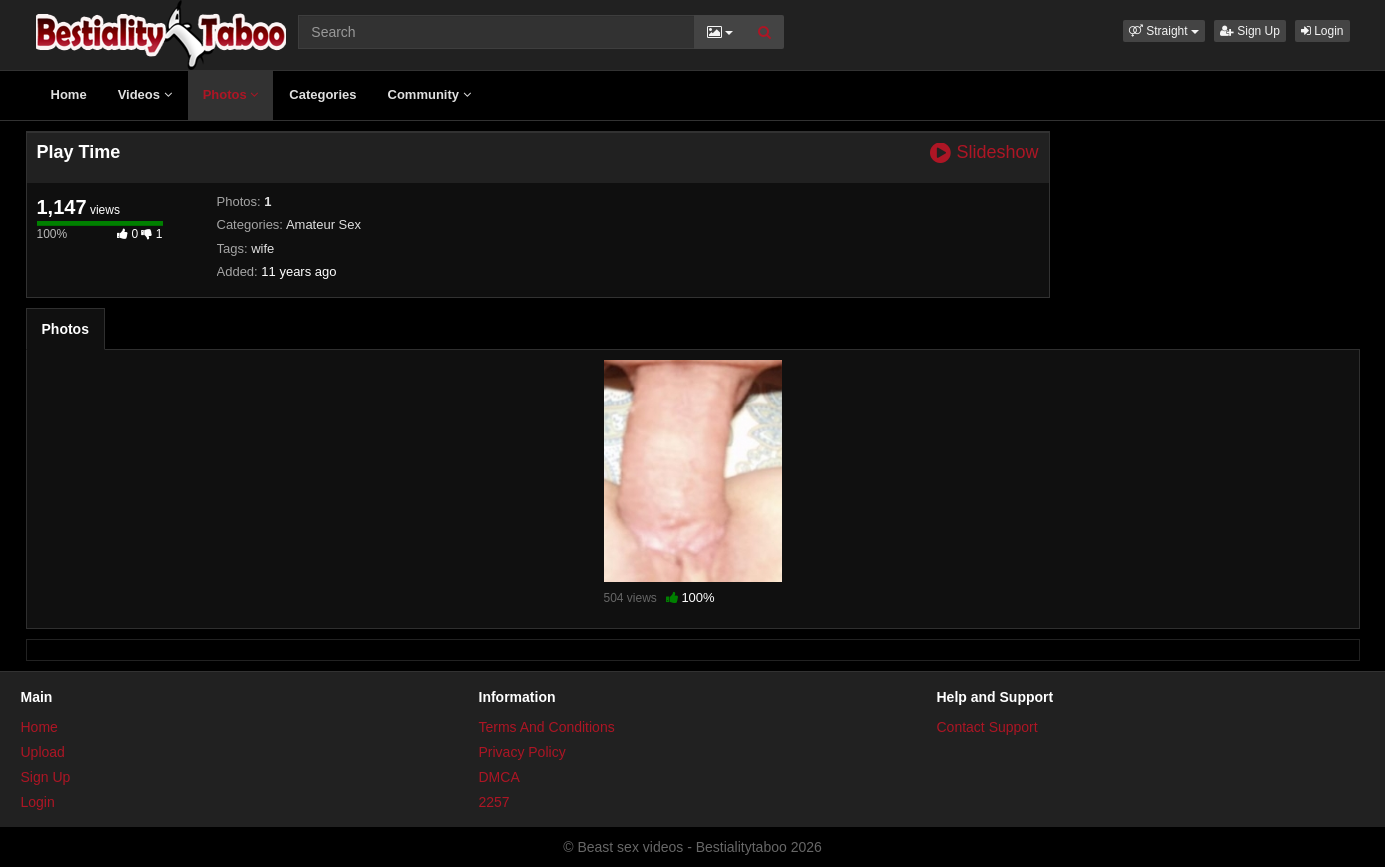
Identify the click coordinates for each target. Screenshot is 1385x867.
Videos (145, 94)
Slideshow (984, 152)
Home (69, 94)
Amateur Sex (323, 224)
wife (262, 248)
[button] (1164, 31)
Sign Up (1250, 31)
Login (1322, 31)
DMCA (499, 777)
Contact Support (987, 727)
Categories (322, 94)
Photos (231, 94)
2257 (494, 802)
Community (429, 94)
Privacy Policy (522, 752)
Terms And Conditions (547, 727)
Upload (43, 752)
